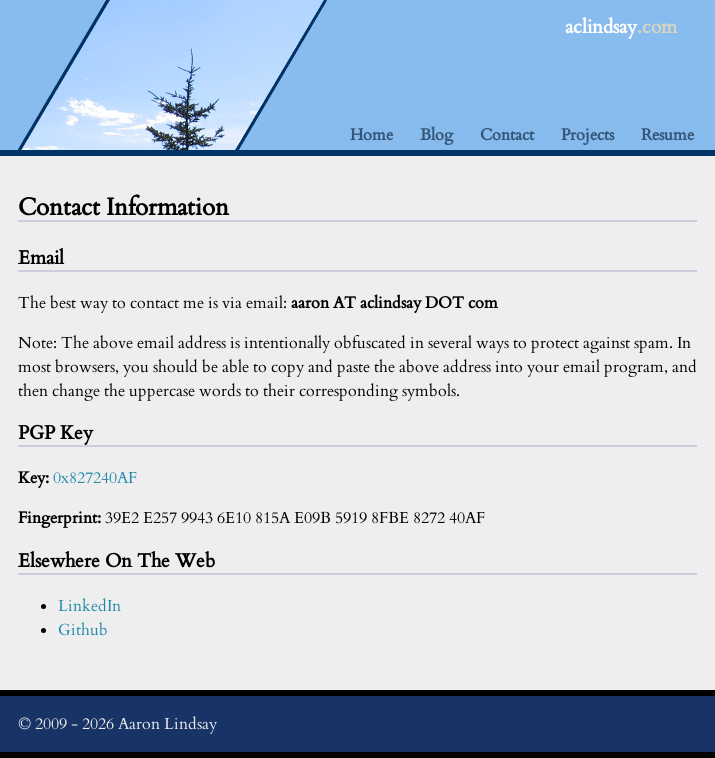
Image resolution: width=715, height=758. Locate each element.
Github (83, 630)
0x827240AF (95, 478)
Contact (507, 135)
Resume (667, 135)
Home (371, 135)
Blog (436, 135)
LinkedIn (89, 606)
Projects (587, 135)
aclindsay (621, 27)
